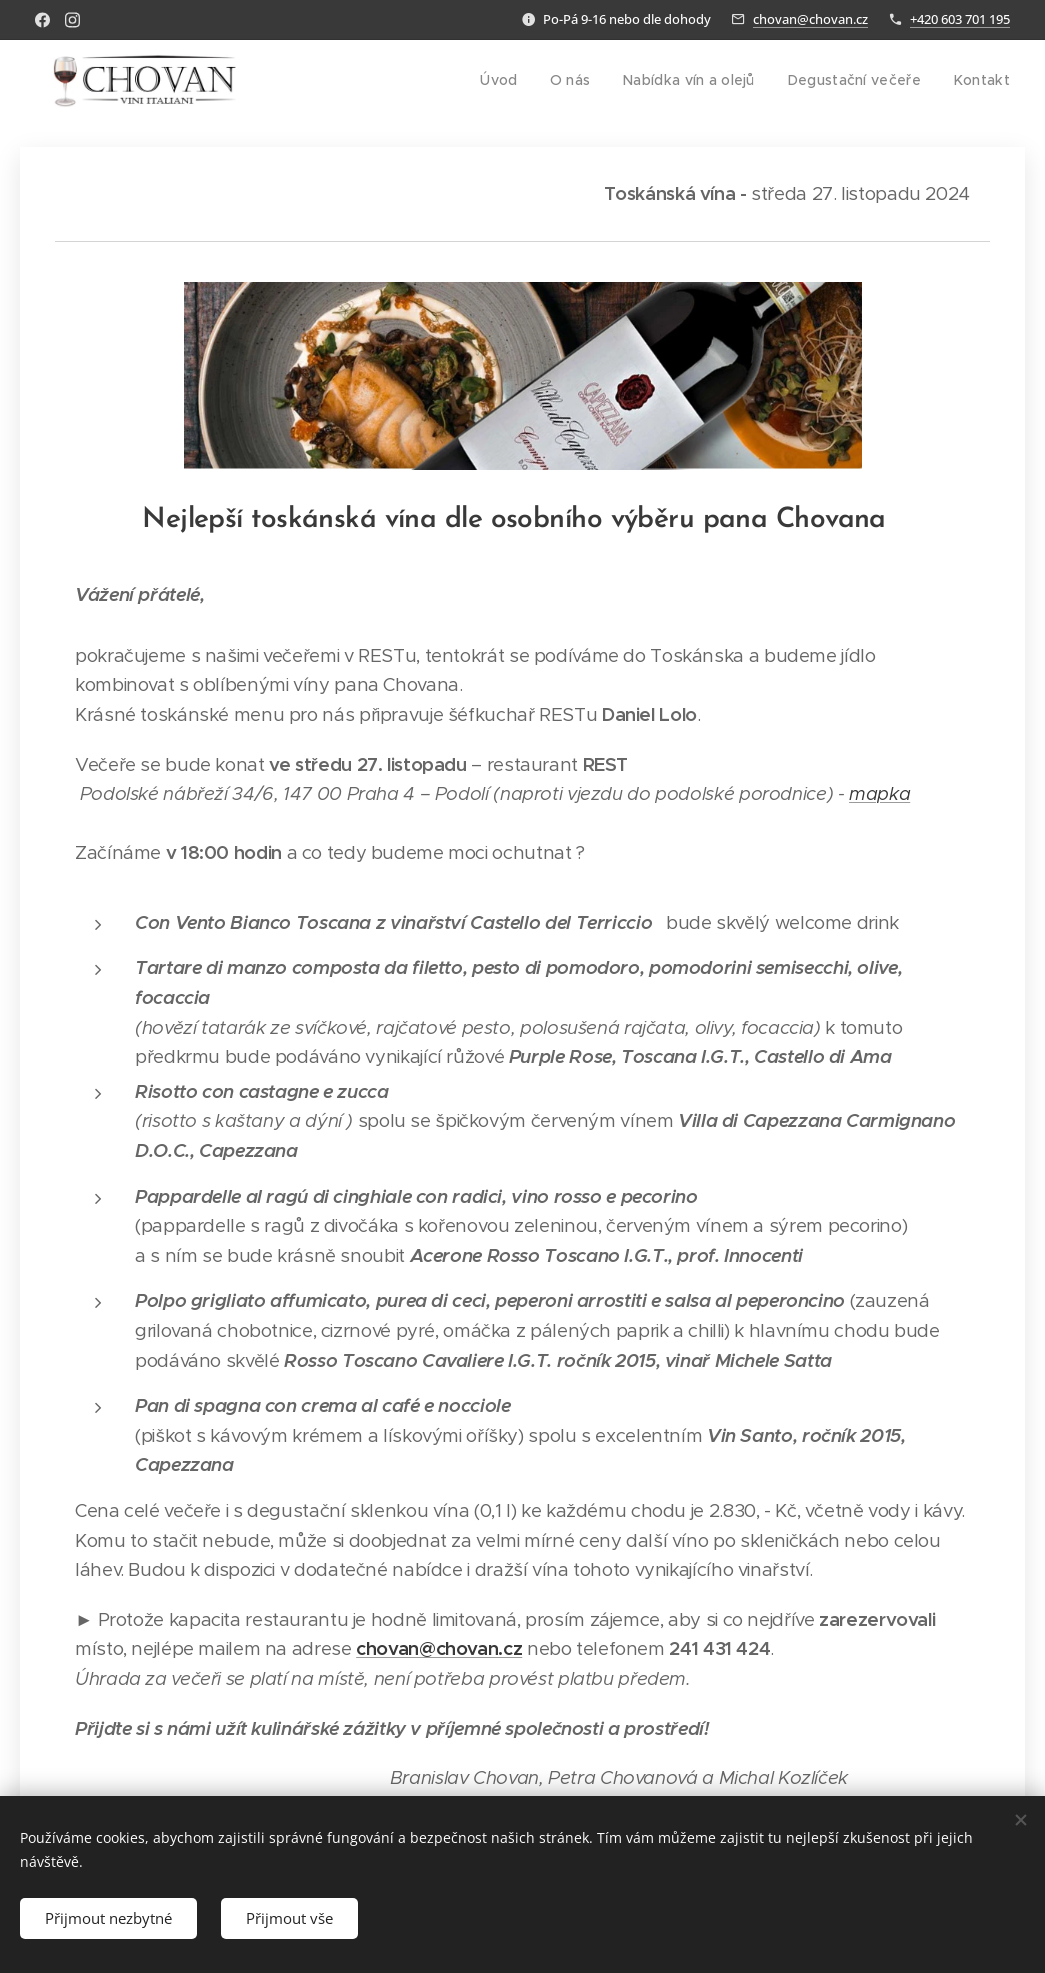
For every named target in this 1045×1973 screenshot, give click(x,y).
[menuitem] (519, 81)
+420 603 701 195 (960, 19)
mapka (879, 793)
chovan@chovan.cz (810, 19)
